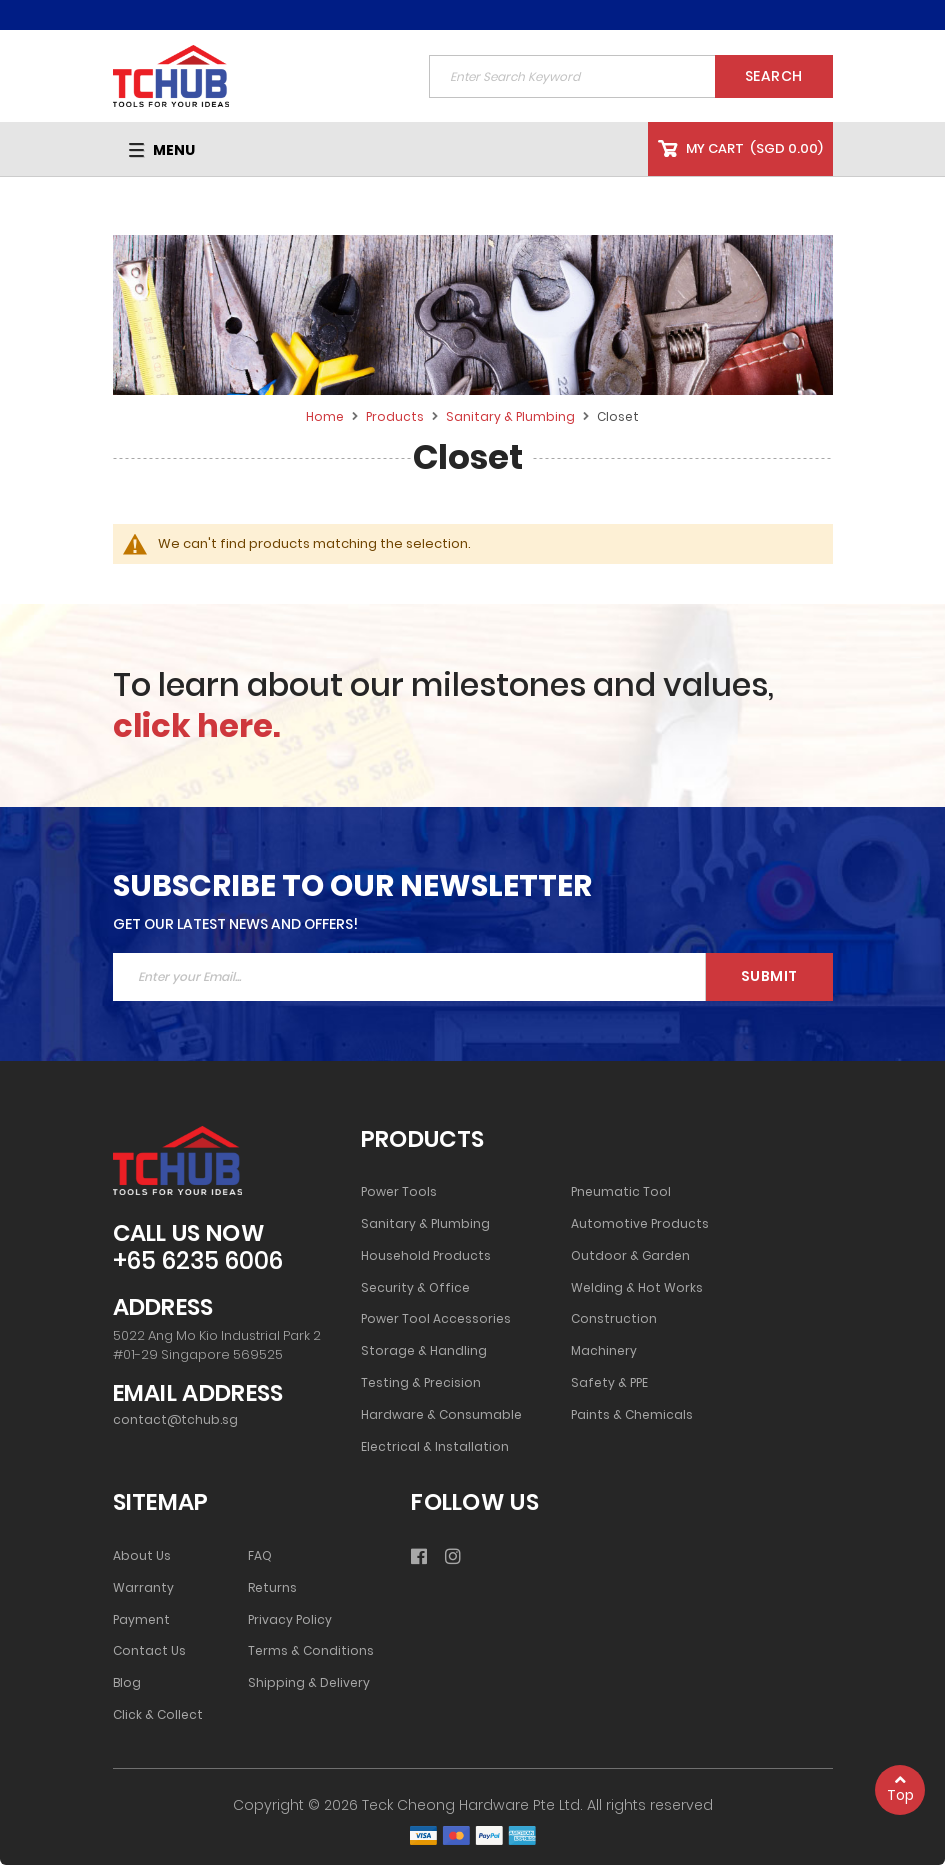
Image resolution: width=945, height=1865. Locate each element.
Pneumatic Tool (621, 1192)
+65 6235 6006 (198, 1261)
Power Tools (399, 1192)
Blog (127, 1683)
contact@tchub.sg (175, 1420)
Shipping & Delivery (309, 1683)
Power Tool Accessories (436, 1319)
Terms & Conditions (311, 1651)
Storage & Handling (424, 1351)
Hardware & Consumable (441, 1415)
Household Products (426, 1256)
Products (396, 416)
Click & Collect (158, 1715)
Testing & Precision (421, 1383)
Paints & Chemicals (632, 1415)
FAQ (260, 1556)
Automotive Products (640, 1224)
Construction (614, 1319)
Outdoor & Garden (630, 1256)
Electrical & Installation (435, 1447)
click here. (197, 725)
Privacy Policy (290, 1620)
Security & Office (415, 1288)
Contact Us (149, 1651)
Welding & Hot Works (637, 1288)
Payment (141, 1620)
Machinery (604, 1351)
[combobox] (630, 76)
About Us (142, 1556)
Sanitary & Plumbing (512, 416)
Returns (272, 1588)
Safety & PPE (609, 1383)
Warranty (143, 1588)
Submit (769, 976)
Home (326, 416)
